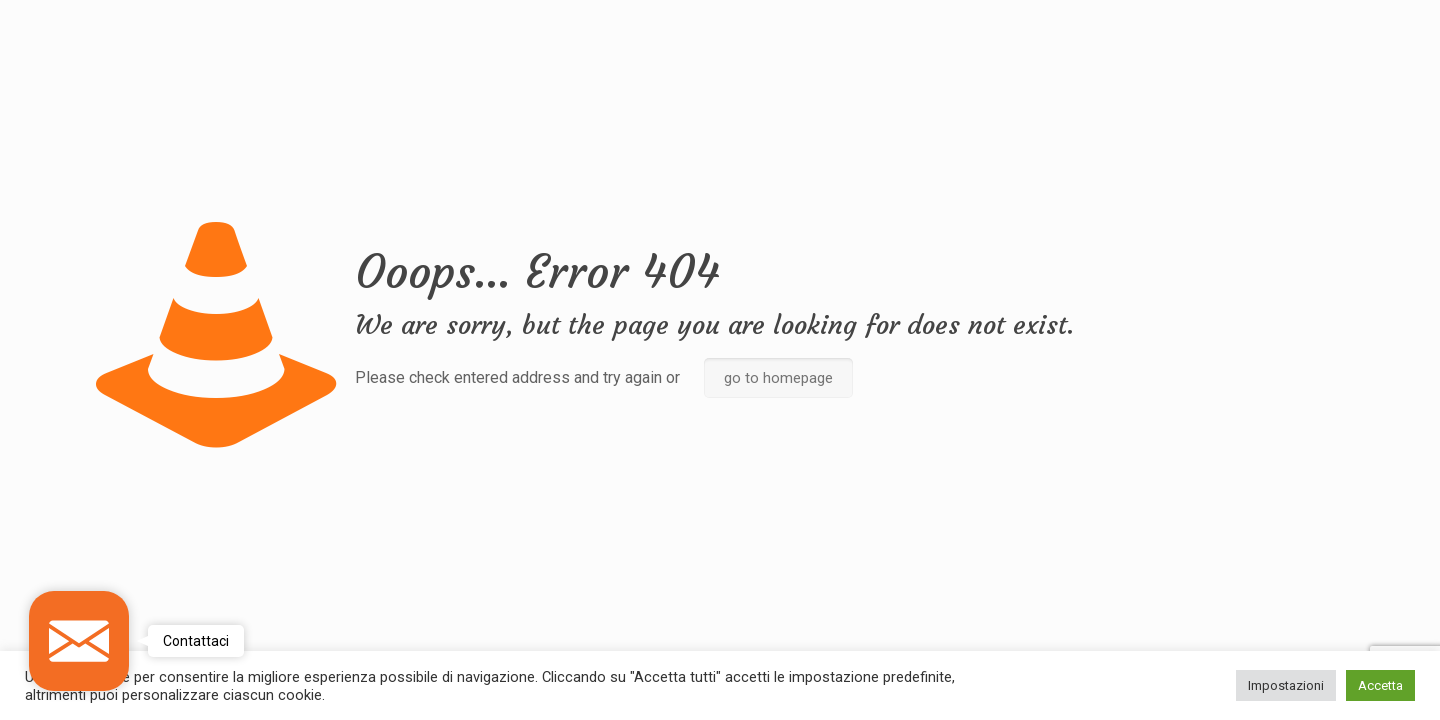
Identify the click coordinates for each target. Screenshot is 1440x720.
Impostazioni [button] (1286, 685)
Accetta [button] (1380, 685)
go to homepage (778, 378)
